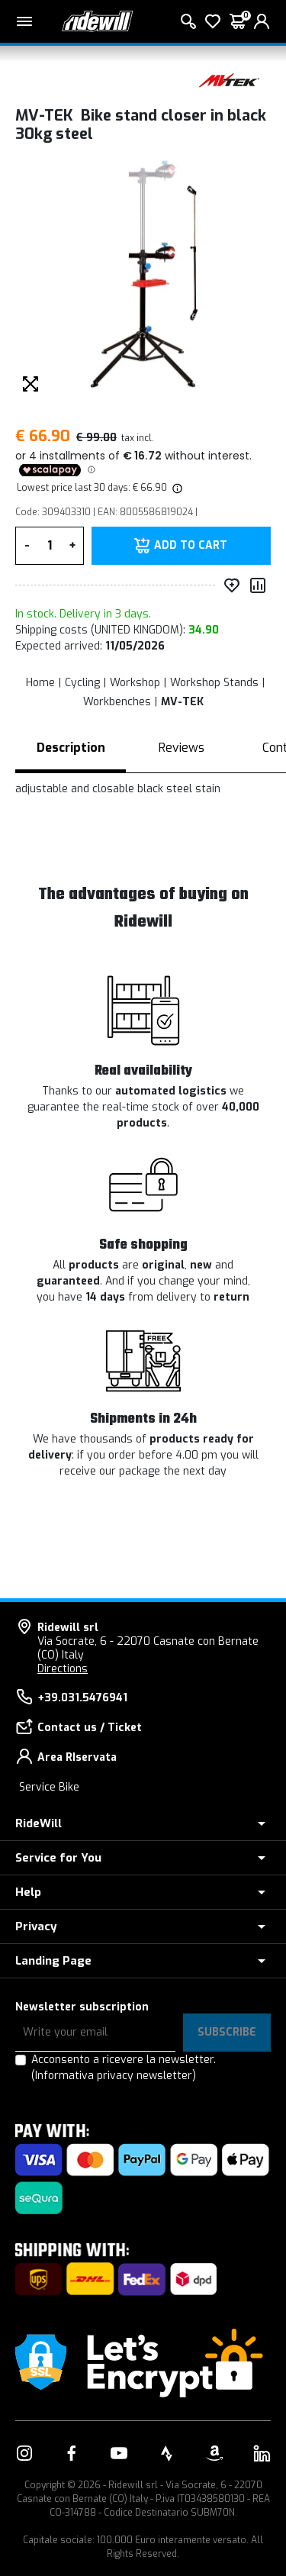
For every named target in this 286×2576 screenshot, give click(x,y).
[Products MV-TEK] (229, 80)
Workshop (135, 682)
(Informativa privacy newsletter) (113, 2075)
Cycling (82, 682)
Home (40, 682)
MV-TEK (182, 702)
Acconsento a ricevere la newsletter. (123, 2067)
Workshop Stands (214, 682)
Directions (62, 1669)
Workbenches (117, 702)
